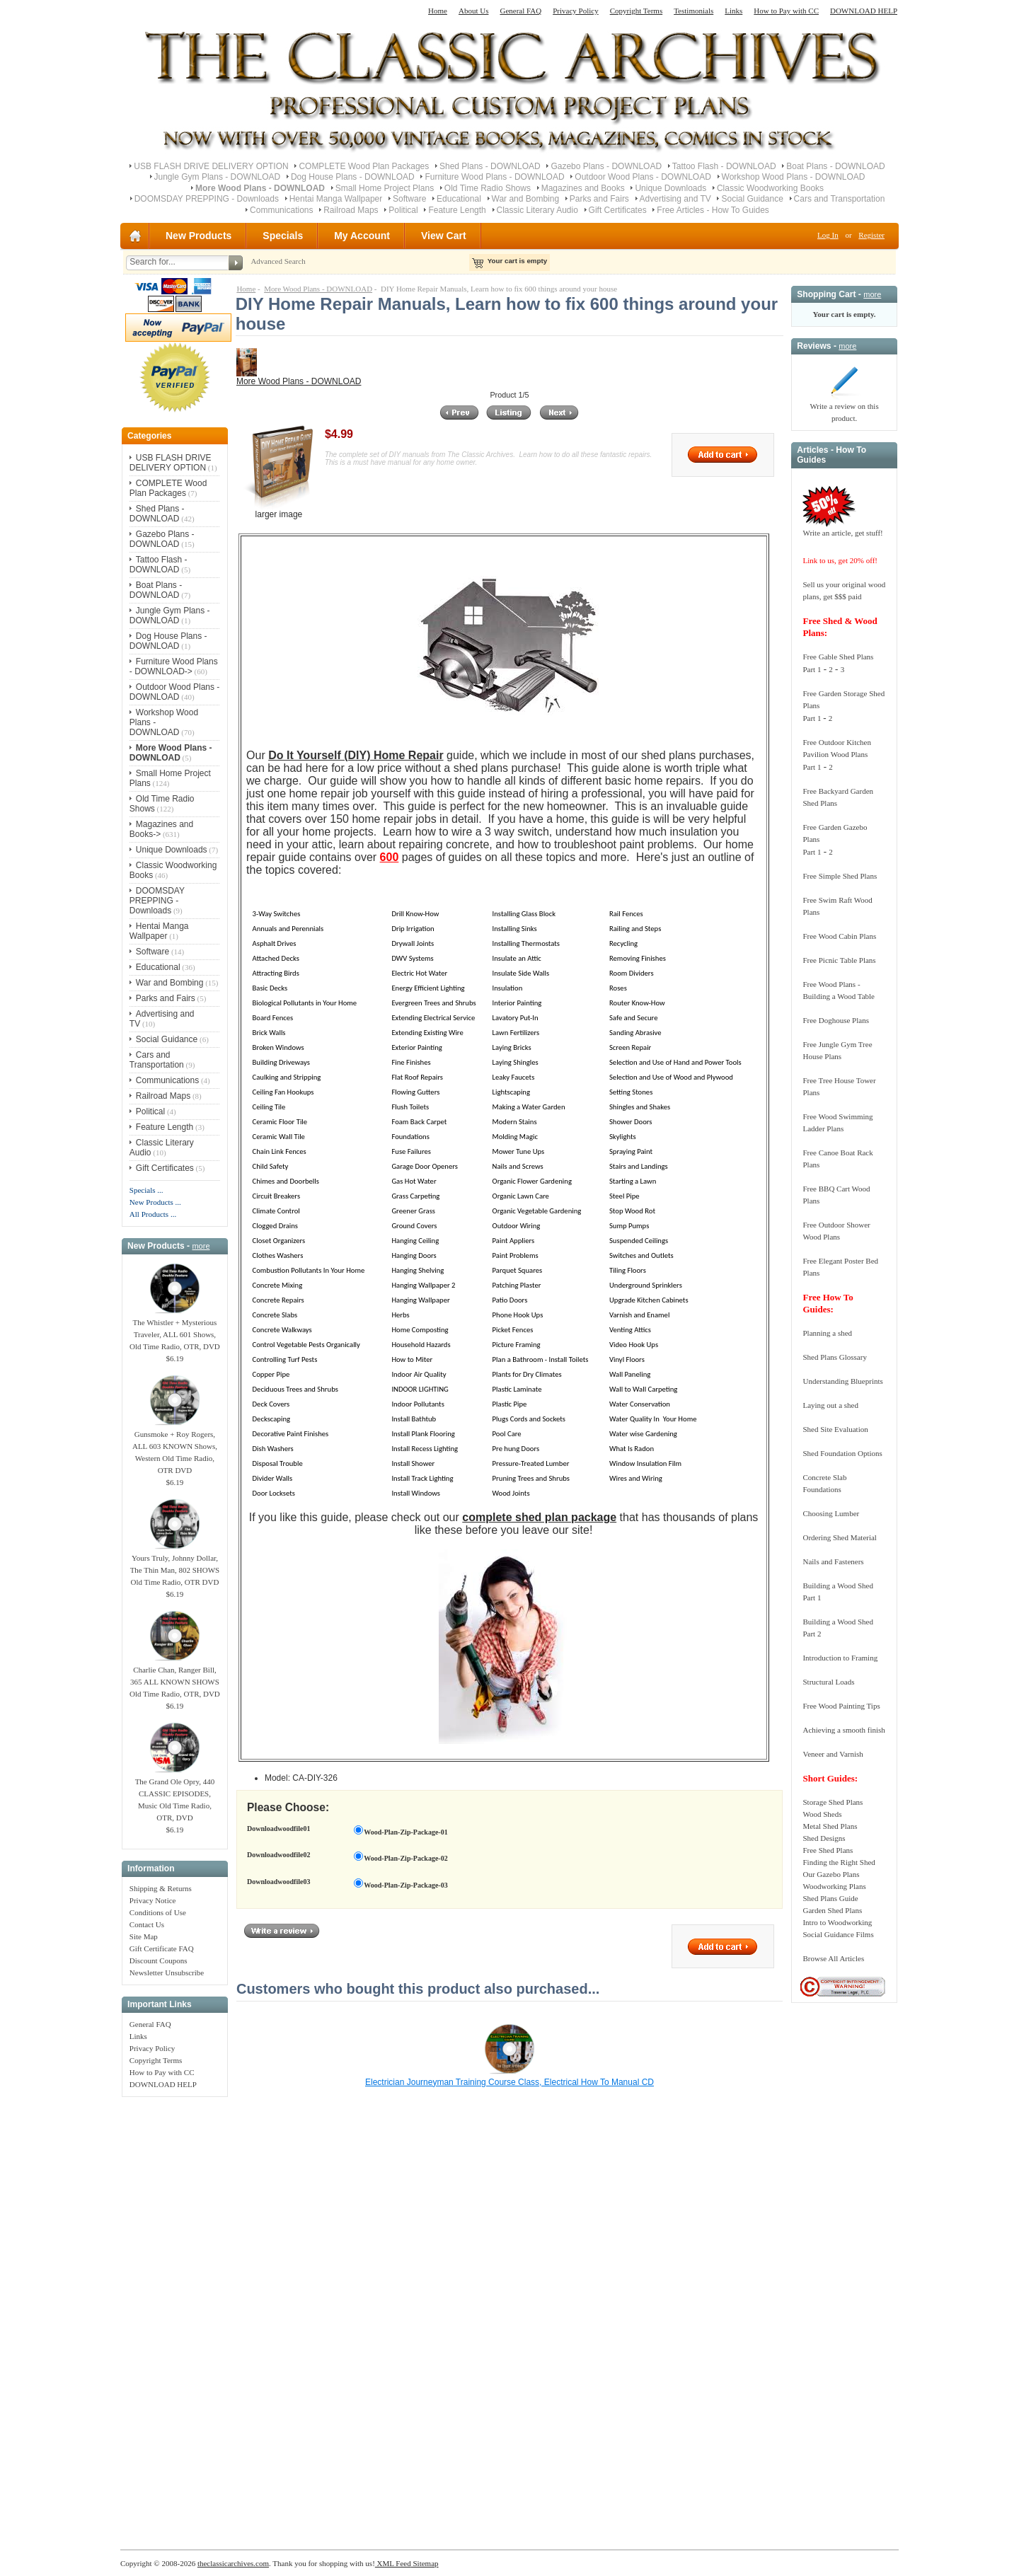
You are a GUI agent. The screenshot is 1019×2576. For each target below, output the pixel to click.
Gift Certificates (618, 210)
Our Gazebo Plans (830, 1874)
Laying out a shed (830, 1405)
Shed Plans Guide (830, 1898)
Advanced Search (278, 261)
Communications (281, 210)
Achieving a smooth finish (843, 1730)
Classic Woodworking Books (770, 188)
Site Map (143, 1936)
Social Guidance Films (837, 1934)
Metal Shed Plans (829, 1826)
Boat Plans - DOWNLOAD (835, 166)
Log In (828, 235)
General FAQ (520, 10)
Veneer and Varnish (832, 1754)
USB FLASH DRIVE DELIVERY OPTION (211, 166)
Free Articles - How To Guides (713, 210)
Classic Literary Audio (537, 210)
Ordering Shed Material (839, 1537)
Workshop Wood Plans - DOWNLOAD (793, 177)
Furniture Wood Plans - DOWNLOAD (494, 177)
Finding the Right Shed (838, 1862)
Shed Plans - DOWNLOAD (490, 166)
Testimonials (693, 10)
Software (409, 199)
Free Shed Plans (827, 1850)
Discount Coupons (158, 1960)
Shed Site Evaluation (835, 1429)
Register (871, 235)
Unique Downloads (670, 188)
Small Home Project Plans (384, 188)
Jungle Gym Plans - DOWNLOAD (217, 177)
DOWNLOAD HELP (863, 10)
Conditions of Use (157, 1912)
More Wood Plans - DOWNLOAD (318, 288)
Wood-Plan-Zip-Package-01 (405, 1832)
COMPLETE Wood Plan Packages (364, 166)
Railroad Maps (350, 210)
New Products (198, 235)
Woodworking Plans (833, 1886)
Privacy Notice (152, 1900)
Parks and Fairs (599, 199)
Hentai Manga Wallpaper (336, 199)
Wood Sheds (821, 1814)
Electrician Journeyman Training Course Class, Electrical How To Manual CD (509, 2082)
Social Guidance (752, 199)
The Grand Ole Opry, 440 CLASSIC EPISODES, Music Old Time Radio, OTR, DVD (175, 1795)
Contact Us (146, 1924)
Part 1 (811, 669)
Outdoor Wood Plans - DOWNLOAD (643, 177)
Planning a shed (827, 1333)
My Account (362, 235)
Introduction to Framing (839, 1657)
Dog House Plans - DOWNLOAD (353, 177)
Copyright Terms (636, 10)
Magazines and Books (583, 188)
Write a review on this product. (844, 407)
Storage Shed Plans (832, 1802)
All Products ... (152, 1214)
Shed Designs (823, 1838)
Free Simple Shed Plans (839, 876)
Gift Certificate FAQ (161, 1948)
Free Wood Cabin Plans (839, 936)
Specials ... (146, 1190)
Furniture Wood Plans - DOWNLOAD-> (173, 666)
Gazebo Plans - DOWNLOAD (606, 166)
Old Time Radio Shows (487, 188)
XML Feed (393, 2563)
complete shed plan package (539, 1517)
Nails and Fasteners (832, 1561)
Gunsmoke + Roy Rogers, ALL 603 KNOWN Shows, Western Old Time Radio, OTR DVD (174, 1447)
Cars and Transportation (839, 199)
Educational (459, 199)
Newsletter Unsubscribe (166, 1972)
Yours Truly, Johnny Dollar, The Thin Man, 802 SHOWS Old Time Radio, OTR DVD (175, 1565)
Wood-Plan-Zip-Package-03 (405, 1885)
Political (403, 210)
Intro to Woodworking (837, 1922)
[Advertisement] (174, 2315)
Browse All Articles (833, 1958)
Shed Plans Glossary (834, 1357)
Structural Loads (828, 1681)
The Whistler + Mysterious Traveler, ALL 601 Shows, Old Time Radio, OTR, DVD (174, 1330)
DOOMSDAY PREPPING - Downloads (206, 199)
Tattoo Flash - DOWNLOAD (724, 166)
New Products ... (155, 1202)
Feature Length (456, 210)
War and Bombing (526, 199)
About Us (473, 10)
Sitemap (425, 2563)
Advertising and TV (675, 199)
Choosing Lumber (830, 1513)
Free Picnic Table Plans (838, 960)
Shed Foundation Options (842, 1453)
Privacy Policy (575, 10)
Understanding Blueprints (842, 1381)
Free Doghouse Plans (835, 1020)
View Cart (443, 235)
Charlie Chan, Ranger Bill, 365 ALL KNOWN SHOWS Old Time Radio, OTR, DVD (174, 1677)
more (200, 1246)
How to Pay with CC (786, 10)
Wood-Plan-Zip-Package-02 (405, 1858)
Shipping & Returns (160, 1888)
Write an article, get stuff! (842, 533)
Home (437, 10)
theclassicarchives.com (233, 2563)
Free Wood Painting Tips (841, 1706)
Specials (283, 235)
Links (733, 10)
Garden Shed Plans (832, 1910)
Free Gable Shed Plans (837, 656)
